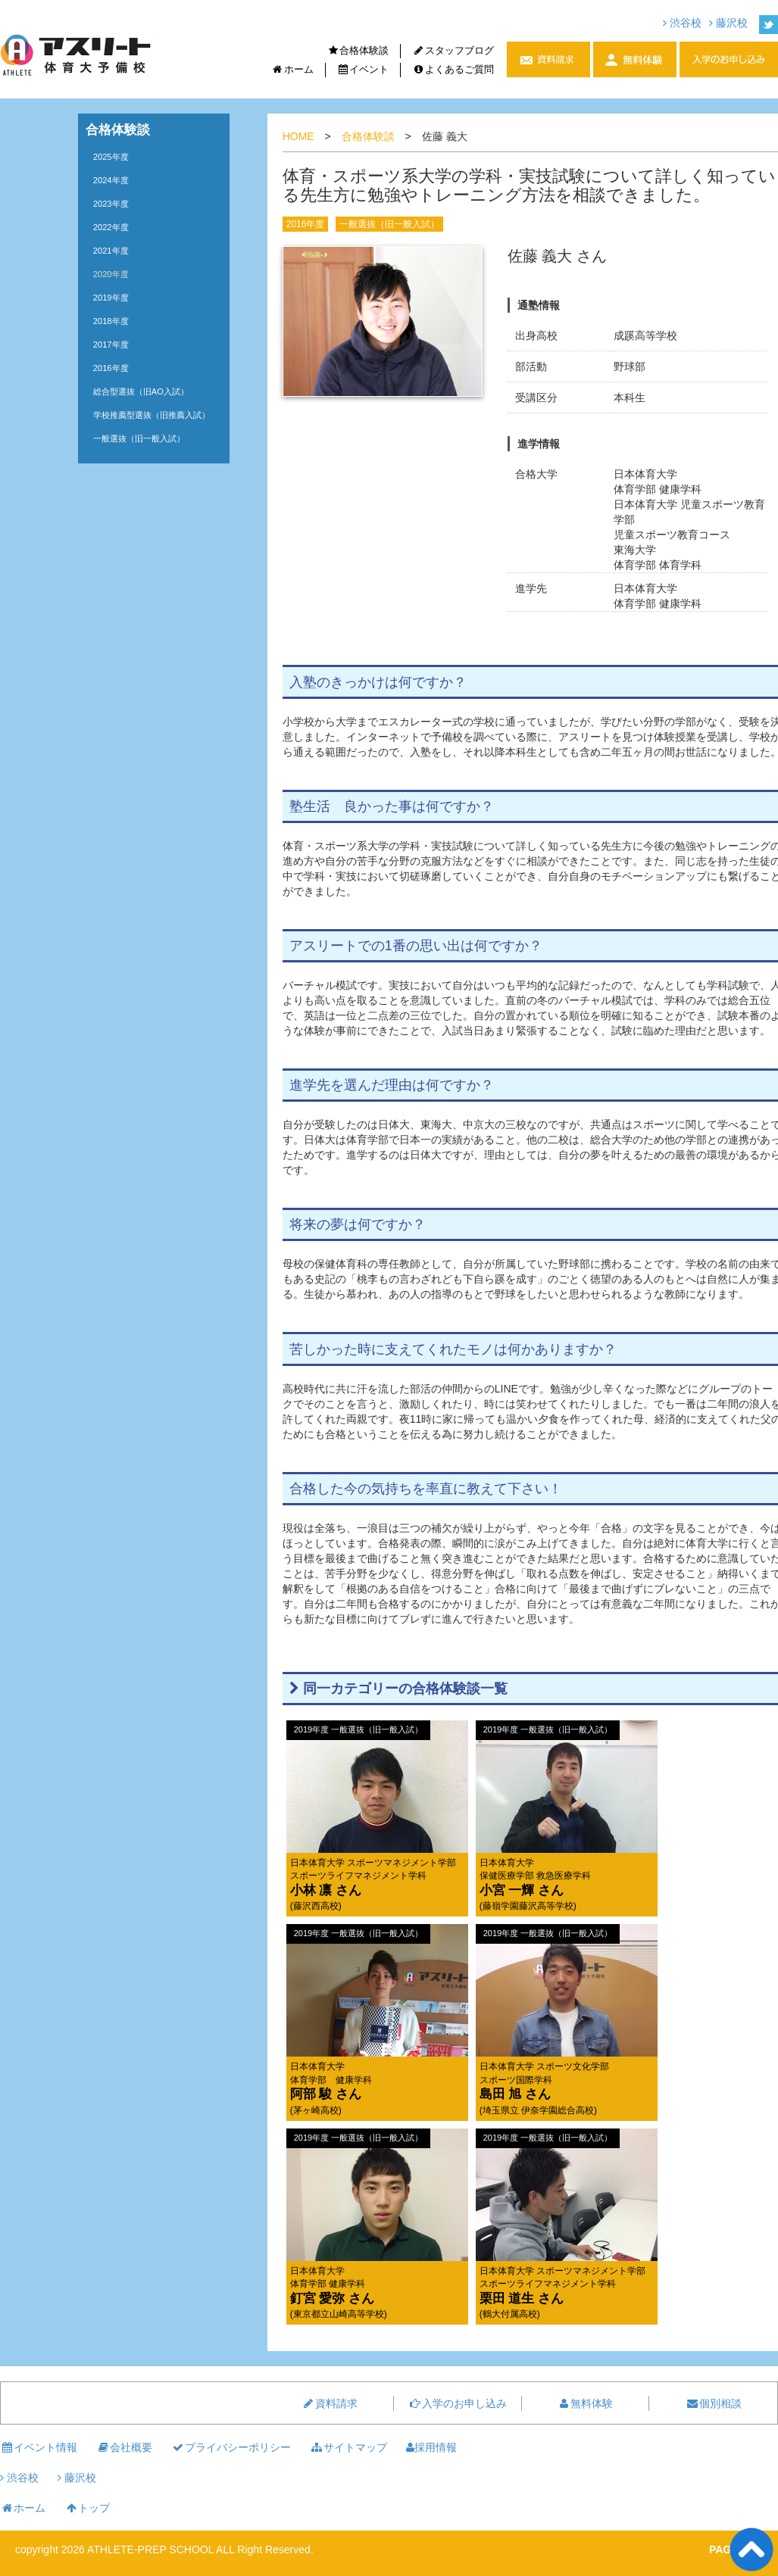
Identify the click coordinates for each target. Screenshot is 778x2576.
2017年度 (111, 344)
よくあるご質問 (453, 69)
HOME (298, 136)
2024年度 (111, 180)
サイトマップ (348, 2447)
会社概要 (124, 2447)
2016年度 (305, 224)
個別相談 (714, 2403)
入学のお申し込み (457, 2403)
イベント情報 (38, 2447)
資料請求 (330, 2403)
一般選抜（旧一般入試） (389, 224)
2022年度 (111, 227)
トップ (87, 2508)
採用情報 (431, 2447)
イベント (363, 69)
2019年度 (111, 297)
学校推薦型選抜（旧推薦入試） (151, 414)
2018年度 (111, 321)
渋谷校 (682, 23)
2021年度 (111, 250)
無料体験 (585, 2403)
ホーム (292, 69)
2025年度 (111, 156)
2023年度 (111, 203)
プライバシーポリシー (231, 2447)
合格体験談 (358, 50)
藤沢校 (728, 23)
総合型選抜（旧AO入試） (141, 391)
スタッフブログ (453, 50)
